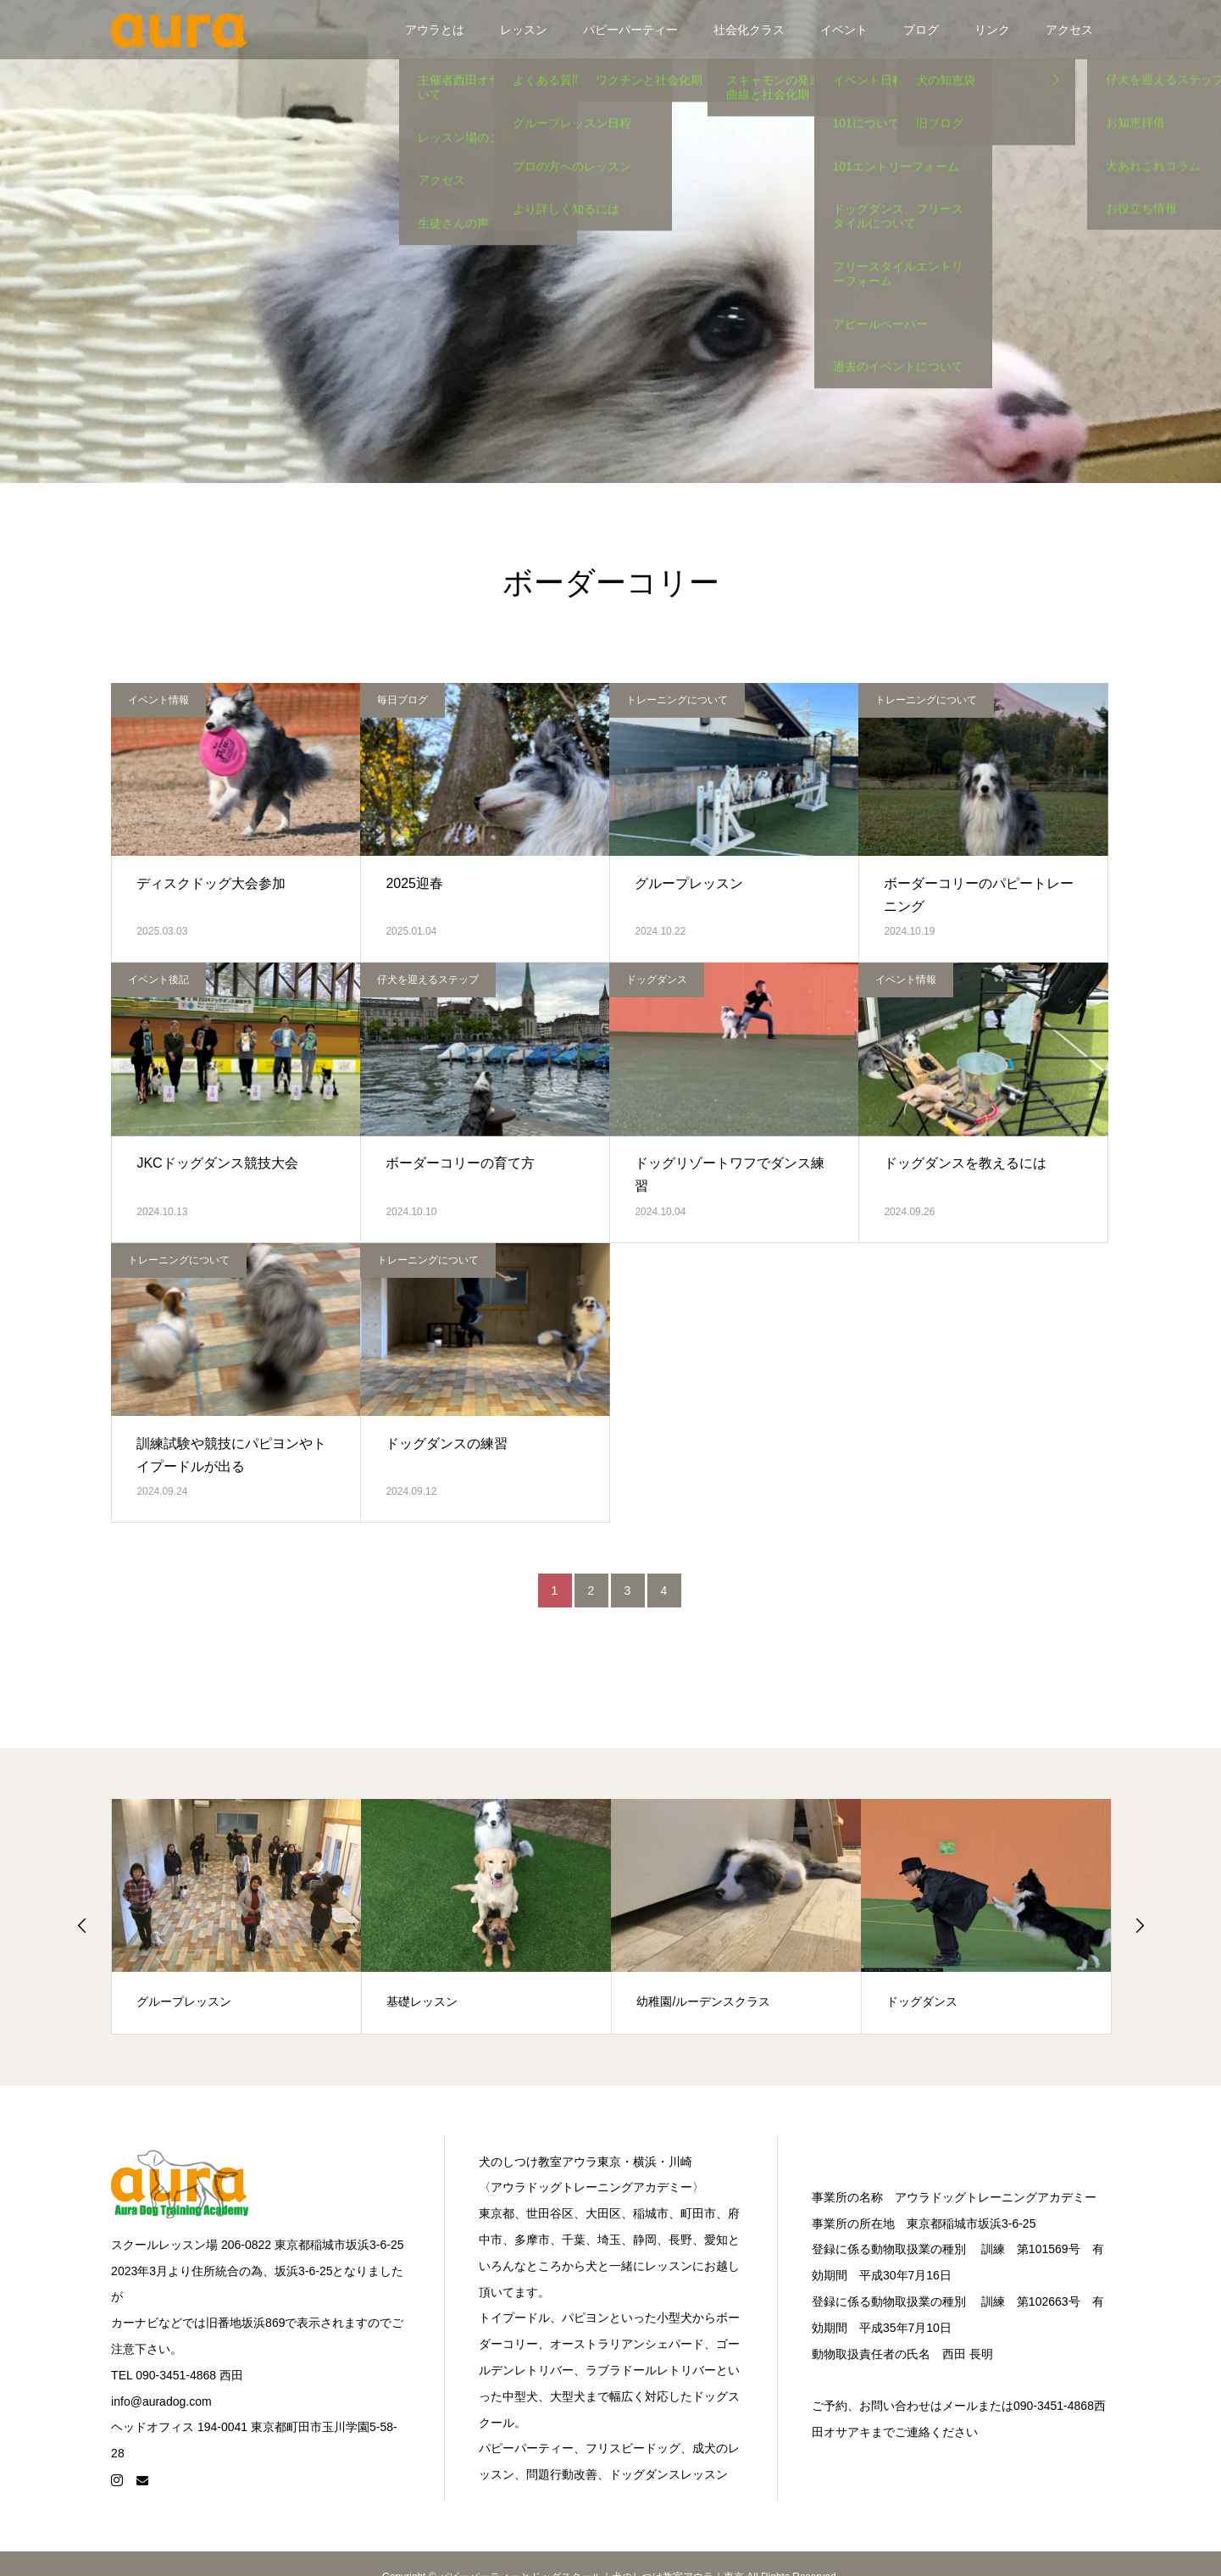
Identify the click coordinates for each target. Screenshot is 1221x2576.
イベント (844, 29)
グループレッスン (689, 883)
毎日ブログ (402, 700)
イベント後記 (158, 979)
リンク (992, 29)
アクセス (1069, 29)
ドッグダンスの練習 (447, 1443)
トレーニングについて (677, 700)
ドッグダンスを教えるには (965, 1163)
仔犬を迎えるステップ (428, 979)
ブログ (921, 29)
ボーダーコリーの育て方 (460, 1163)
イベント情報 (158, 700)
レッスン (523, 29)
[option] (237, 1916)
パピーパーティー (630, 29)
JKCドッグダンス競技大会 (216, 1163)
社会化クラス (749, 29)
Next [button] (1139, 1925)
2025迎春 (414, 883)
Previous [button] (82, 1925)
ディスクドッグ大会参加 (211, 883)
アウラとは (434, 29)
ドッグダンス (656, 979)
